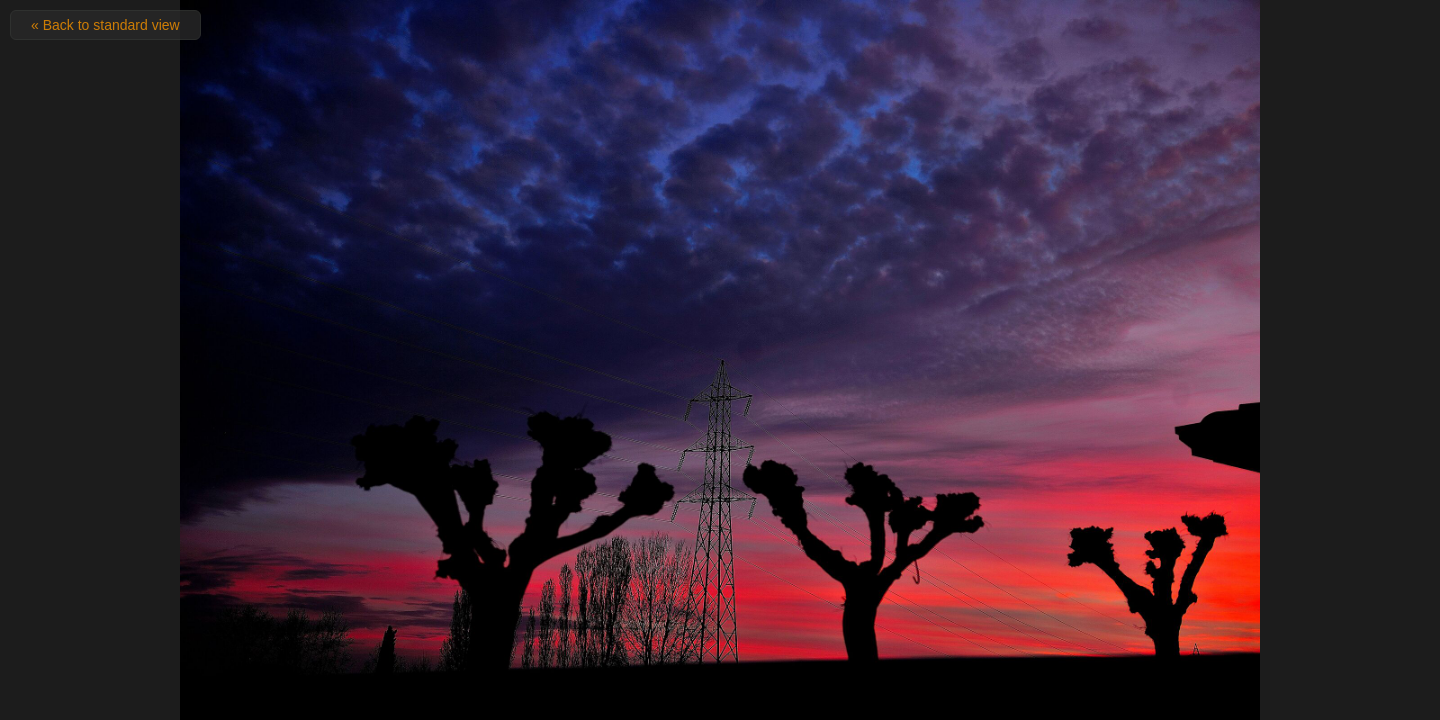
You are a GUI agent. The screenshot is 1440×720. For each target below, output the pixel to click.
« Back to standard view (105, 25)
